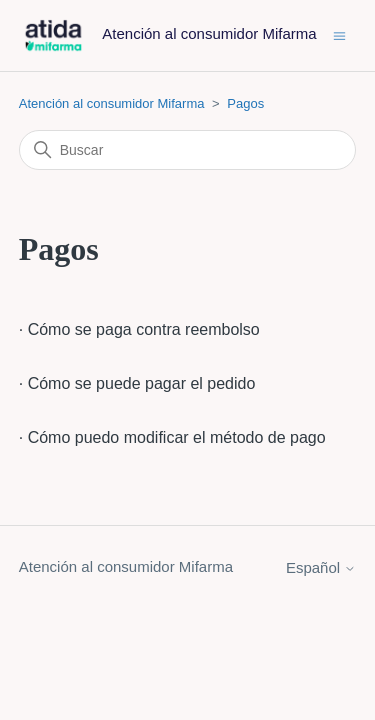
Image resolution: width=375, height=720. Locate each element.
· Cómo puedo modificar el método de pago (172, 437)
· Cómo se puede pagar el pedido (137, 383)
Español (321, 567)
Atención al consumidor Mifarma (112, 103)
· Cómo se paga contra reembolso (139, 329)
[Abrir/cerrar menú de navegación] (339, 34)
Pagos (245, 103)
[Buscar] (188, 150)
